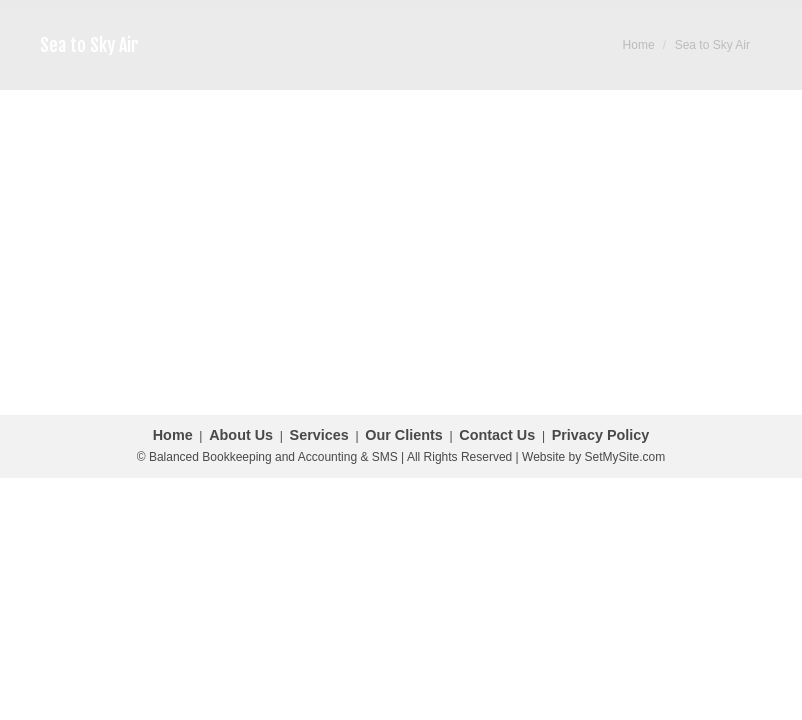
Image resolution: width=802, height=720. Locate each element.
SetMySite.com (625, 457)
